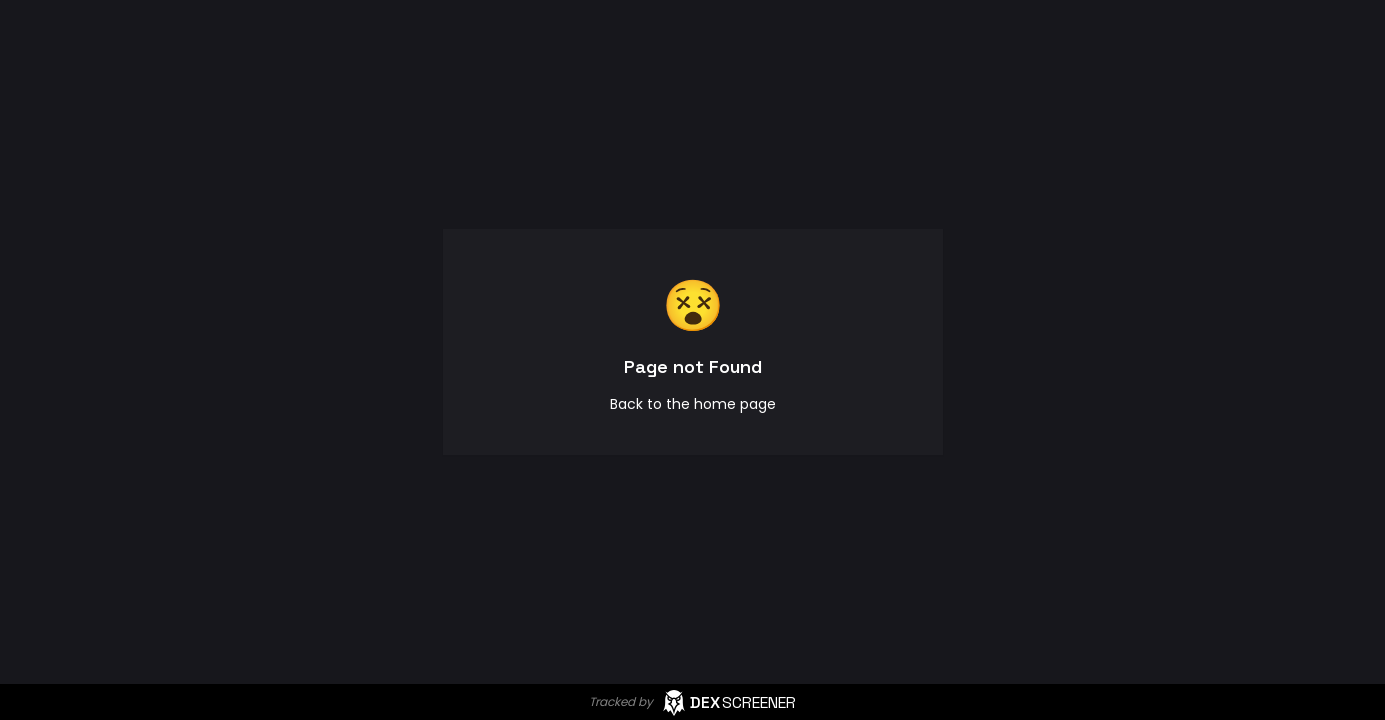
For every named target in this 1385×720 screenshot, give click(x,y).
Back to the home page (693, 404)
